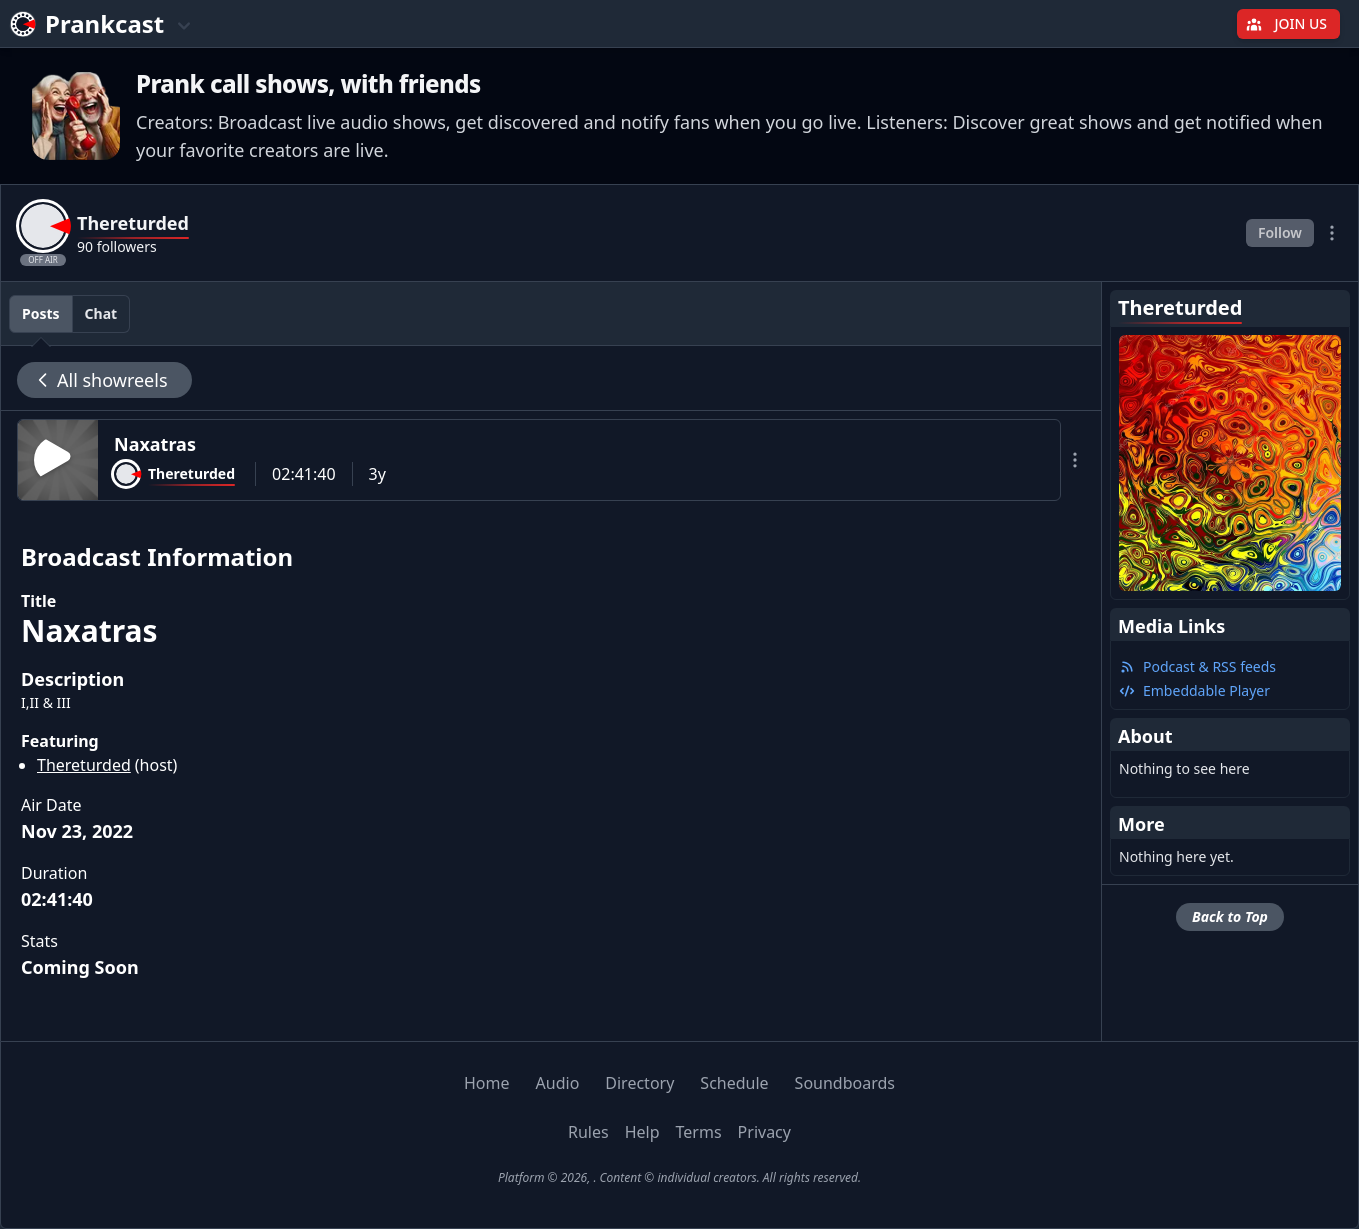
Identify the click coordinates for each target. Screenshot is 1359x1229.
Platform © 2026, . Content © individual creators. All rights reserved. (679, 1177)
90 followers (117, 246)
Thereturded (84, 765)
